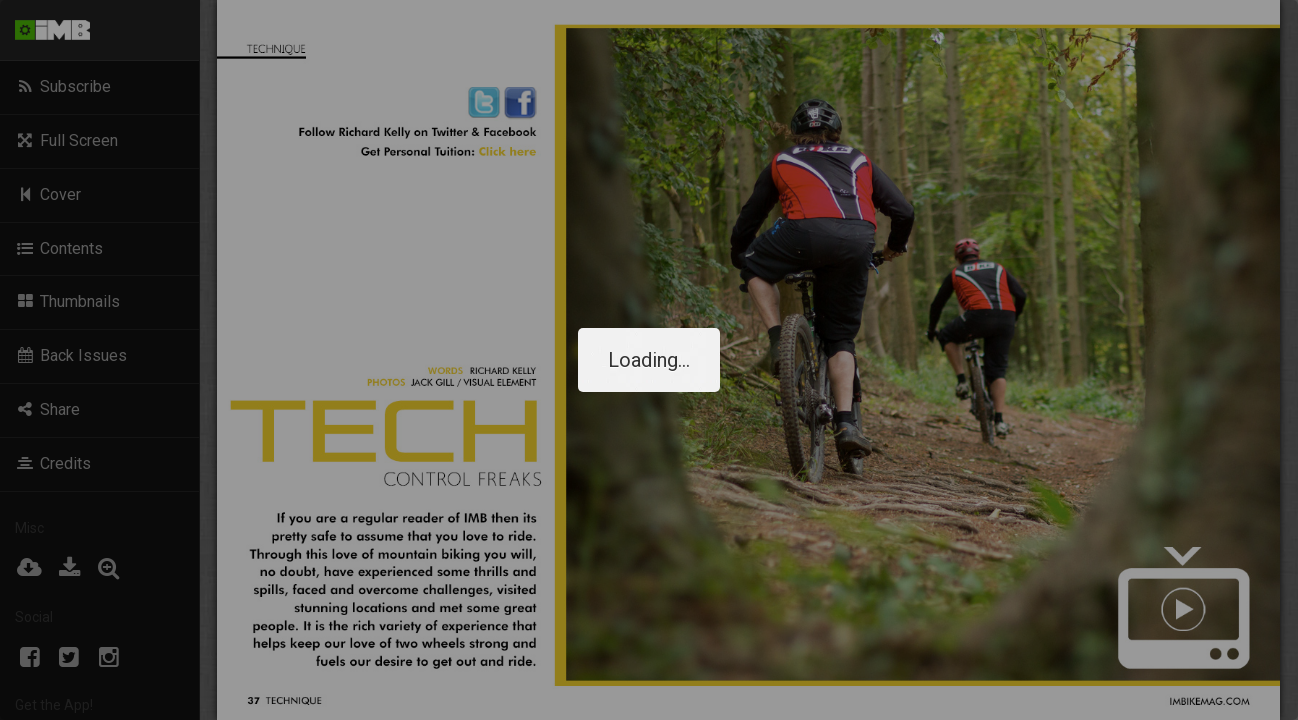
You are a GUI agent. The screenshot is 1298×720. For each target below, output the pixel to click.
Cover (48, 194)
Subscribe (63, 86)
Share (47, 409)
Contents (59, 248)
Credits (53, 463)
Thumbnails (67, 301)
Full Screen (66, 140)
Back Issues (71, 355)
